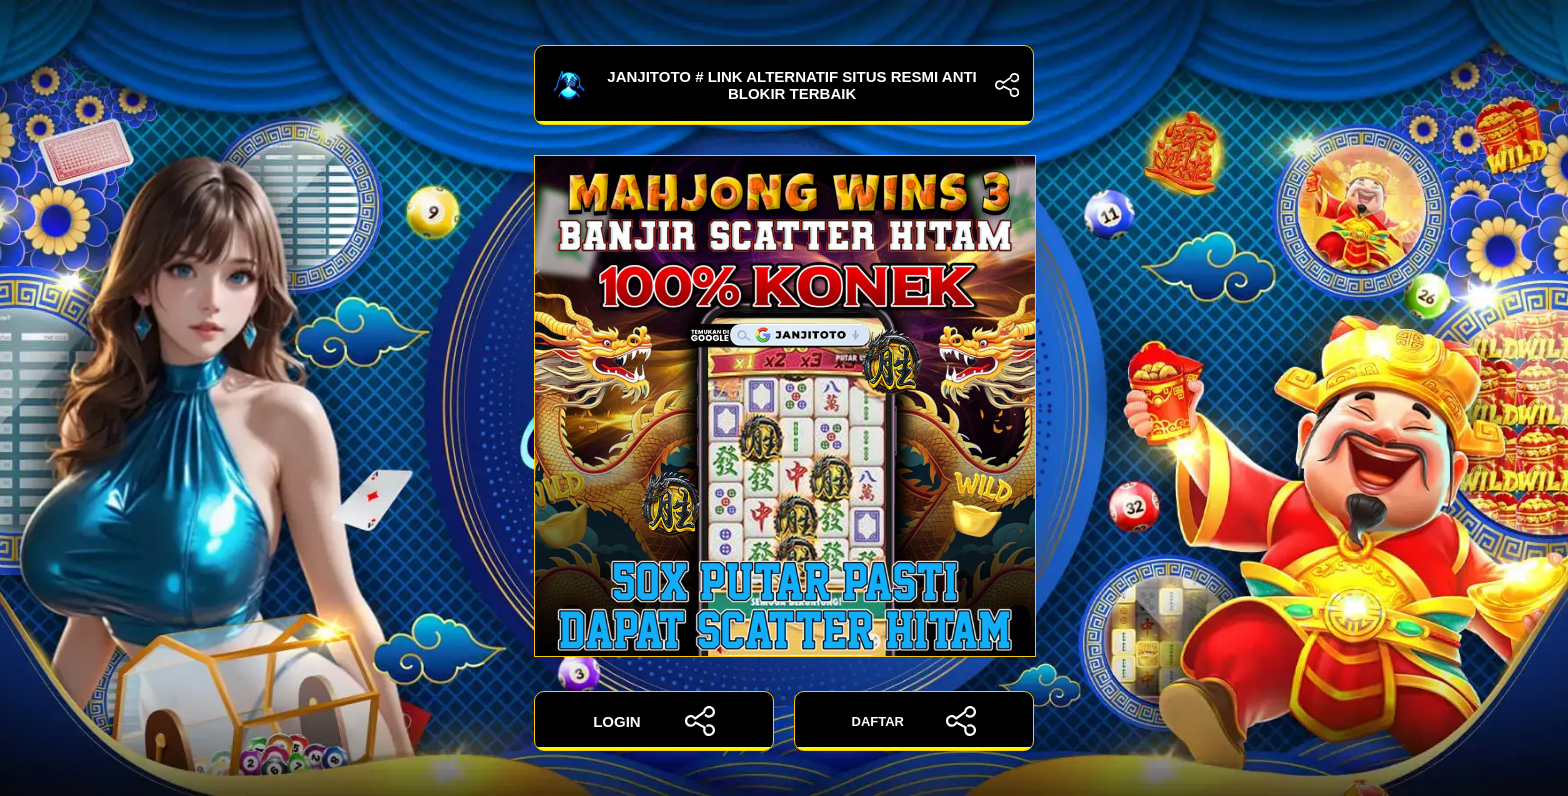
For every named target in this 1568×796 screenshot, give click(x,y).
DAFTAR (914, 721)
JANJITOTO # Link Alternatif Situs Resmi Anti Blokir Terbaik (784, 85)
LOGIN (654, 721)
